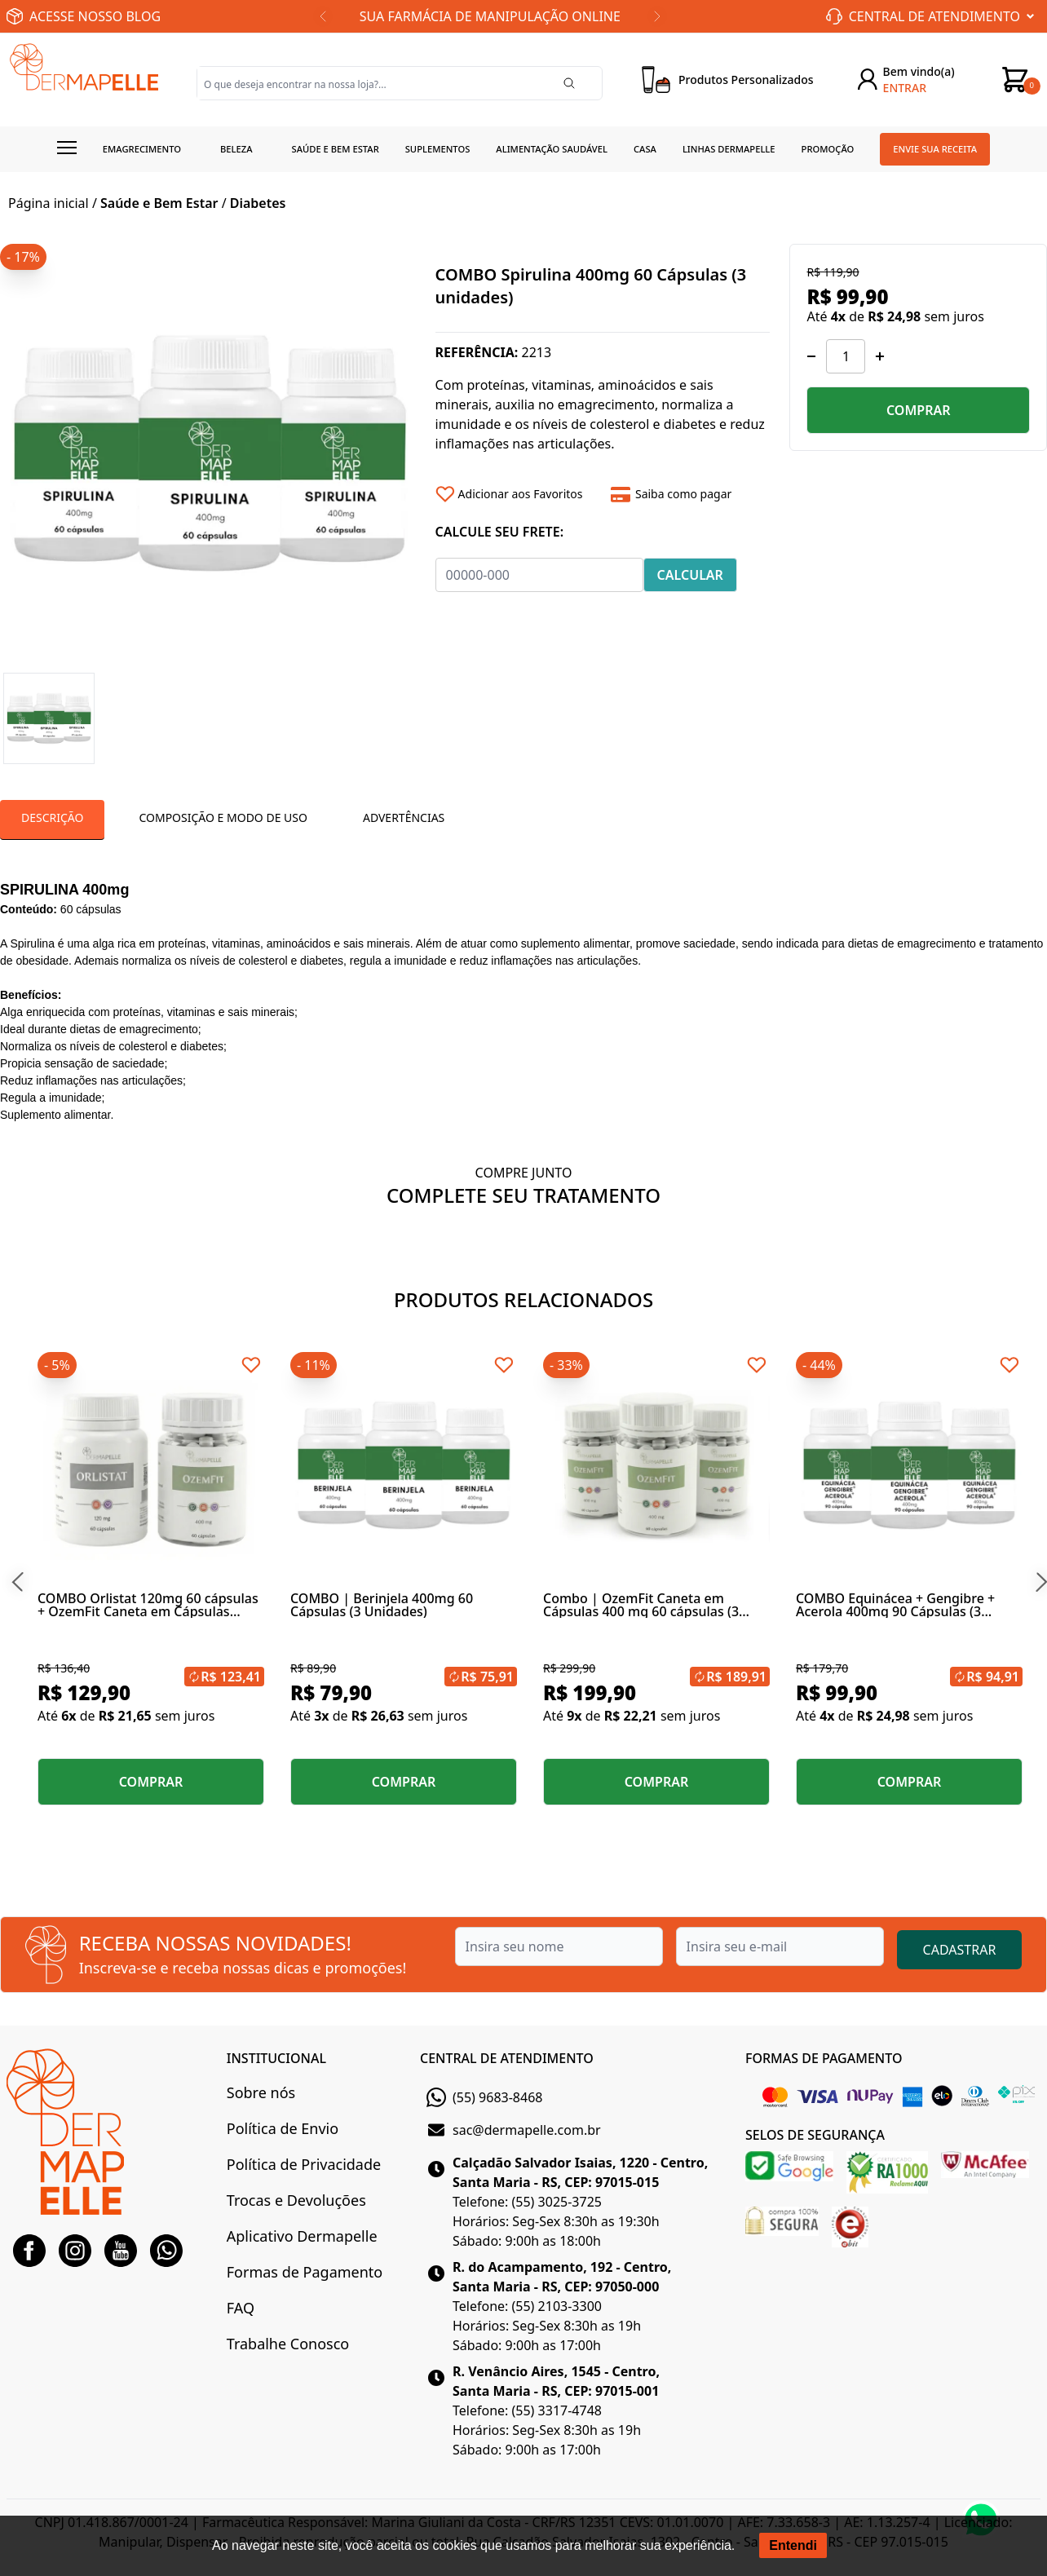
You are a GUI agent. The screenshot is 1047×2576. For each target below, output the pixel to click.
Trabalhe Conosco (288, 2343)
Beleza (236, 149)
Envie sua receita (935, 149)
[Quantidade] (845, 356)
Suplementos (437, 149)
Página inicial (48, 203)
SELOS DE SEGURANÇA (815, 2135)
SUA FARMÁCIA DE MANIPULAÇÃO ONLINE (490, 16)
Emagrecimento (142, 149)
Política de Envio (282, 2128)
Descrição (52, 817)
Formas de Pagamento (304, 2272)
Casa (645, 149)
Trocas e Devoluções (296, 2200)
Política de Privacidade (304, 2164)
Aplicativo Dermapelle (302, 2236)
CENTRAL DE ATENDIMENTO (507, 2058)
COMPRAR (918, 410)
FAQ (240, 2308)
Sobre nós (261, 2092)
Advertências (403, 817)
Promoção (828, 149)
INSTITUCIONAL (276, 2058)
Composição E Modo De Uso (223, 817)
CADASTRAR (959, 1950)
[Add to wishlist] (517, 494)
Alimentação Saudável (551, 149)
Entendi (793, 2545)
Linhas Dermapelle (729, 149)
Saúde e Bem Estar (159, 203)
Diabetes (258, 203)
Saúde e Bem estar (335, 149)
